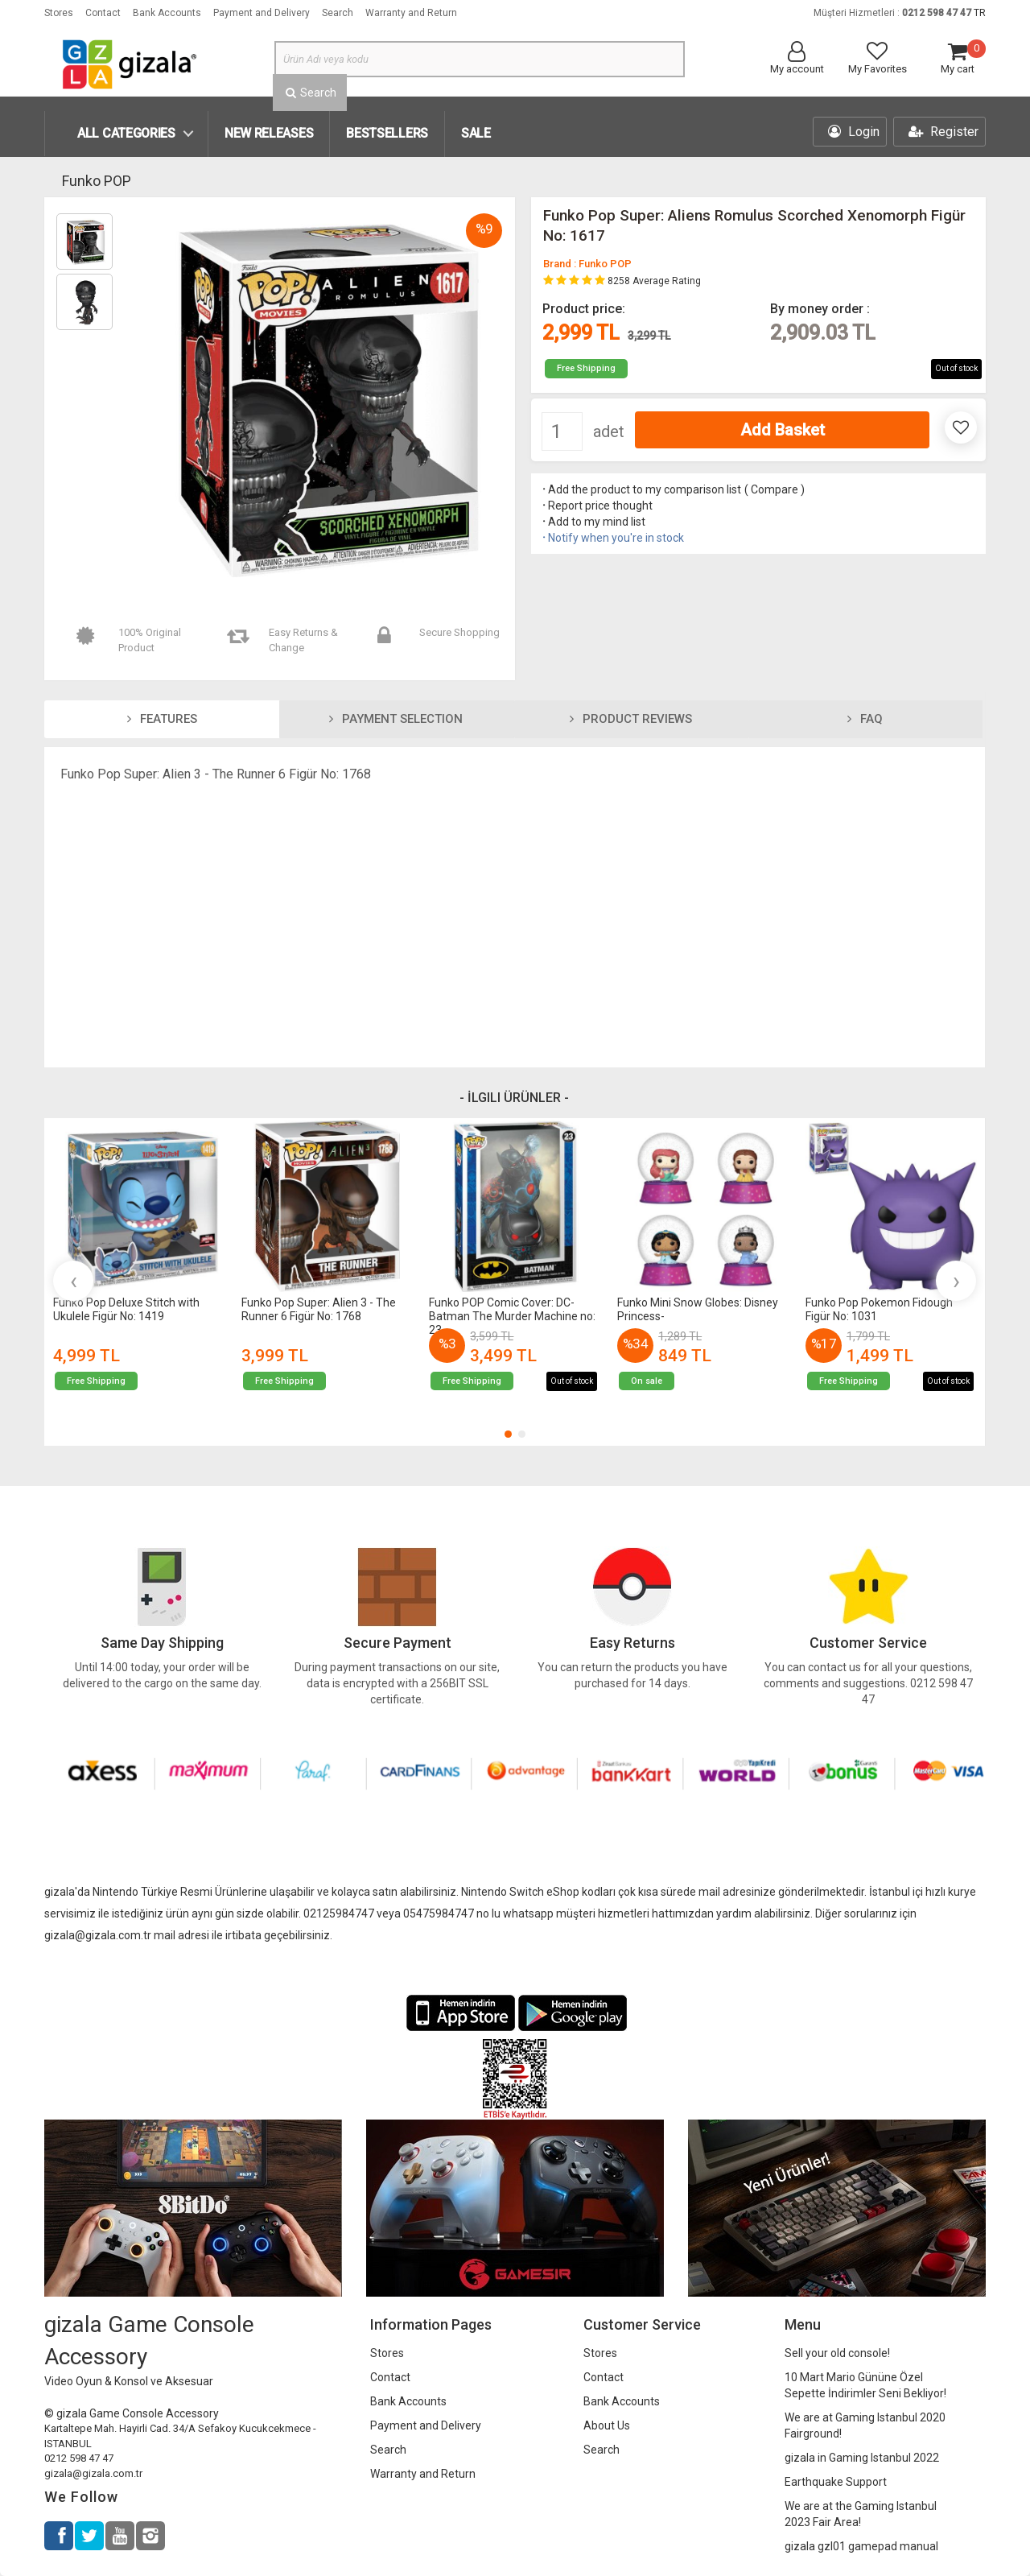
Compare (774, 489)
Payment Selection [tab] (396, 719)
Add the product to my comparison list (640, 489)
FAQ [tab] (865, 719)
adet (608, 431)
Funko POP (96, 180)
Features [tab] (162, 719)
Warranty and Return (411, 13)
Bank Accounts (167, 13)
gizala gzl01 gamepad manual (861, 2546)
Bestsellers (387, 133)
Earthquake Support (836, 2481)
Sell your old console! (837, 2353)
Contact (103, 13)
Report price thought (596, 505)
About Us (606, 2425)
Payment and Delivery (261, 13)
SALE (476, 133)
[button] (508, 1434)
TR (980, 13)
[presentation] (73, 1281)
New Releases (269, 133)
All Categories (126, 133)
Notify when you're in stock (612, 537)
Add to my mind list (592, 521)
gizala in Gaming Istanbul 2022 (862, 2457)
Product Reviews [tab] (631, 719)
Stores (58, 13)
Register (943, 131)
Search (337, 13)
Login (854, 131)
